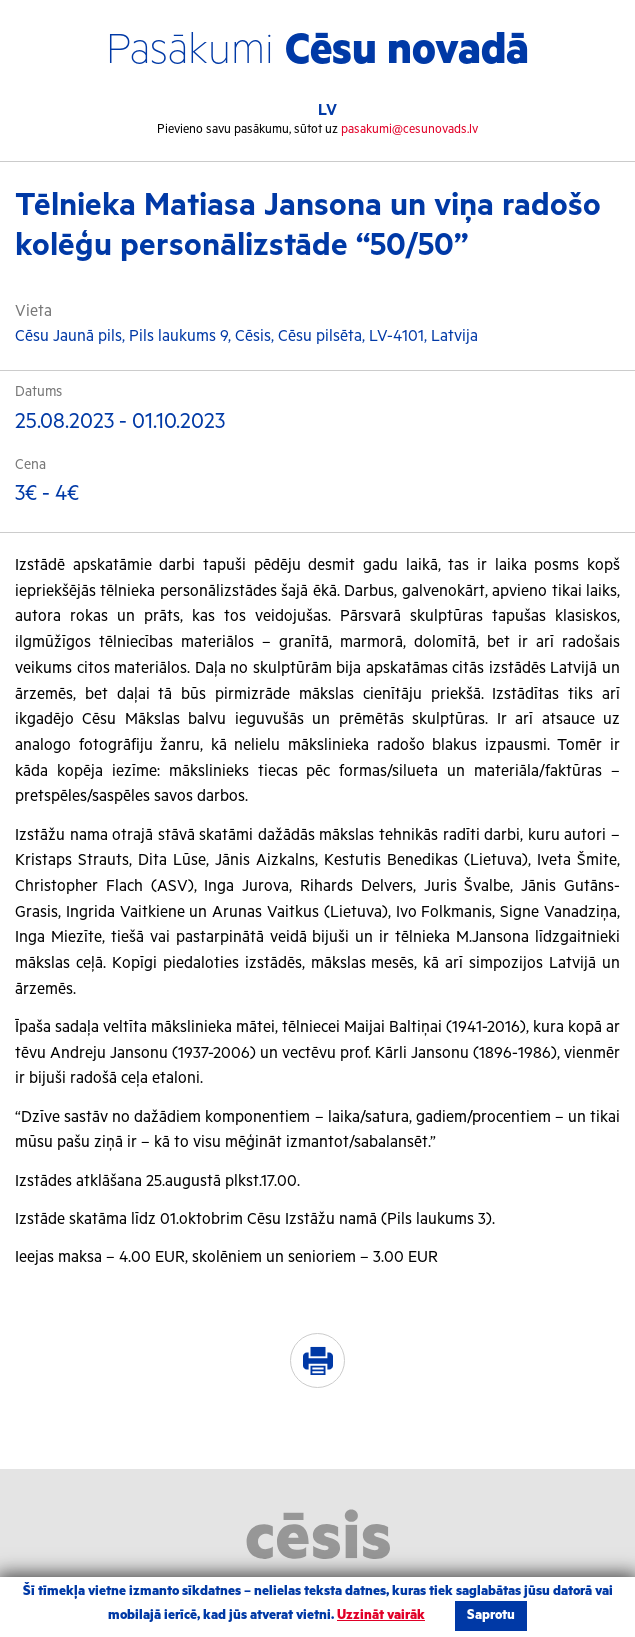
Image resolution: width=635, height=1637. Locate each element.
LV (327, 110)
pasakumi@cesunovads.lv (409, 129)
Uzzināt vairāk (381, 1615)
